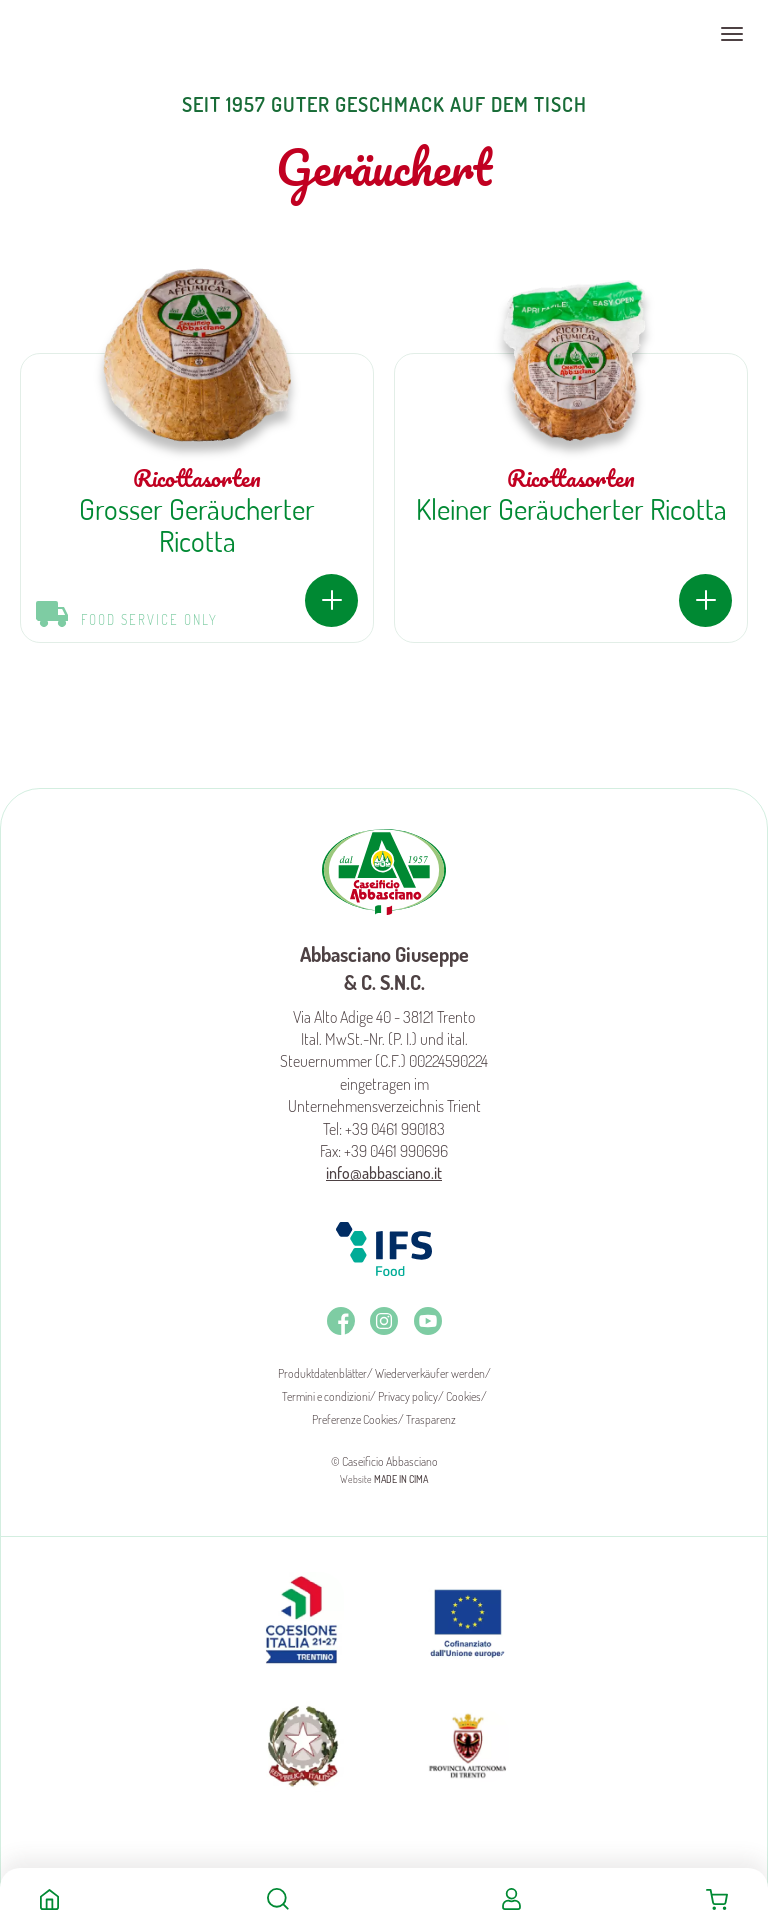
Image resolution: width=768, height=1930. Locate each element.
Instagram (384, 1321)
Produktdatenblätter (322, 1373)
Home (49, 1899)
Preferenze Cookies (355, 1419)
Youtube (428, 1321)
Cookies (463, 1396)
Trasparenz (431, 1419)
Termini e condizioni (326, 1396)
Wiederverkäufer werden (430, 1373)
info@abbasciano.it (384, 1173)
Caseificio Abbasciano (94, 34)
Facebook (341, 1321)
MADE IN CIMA (401, 1479)
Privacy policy (408, 1396)
